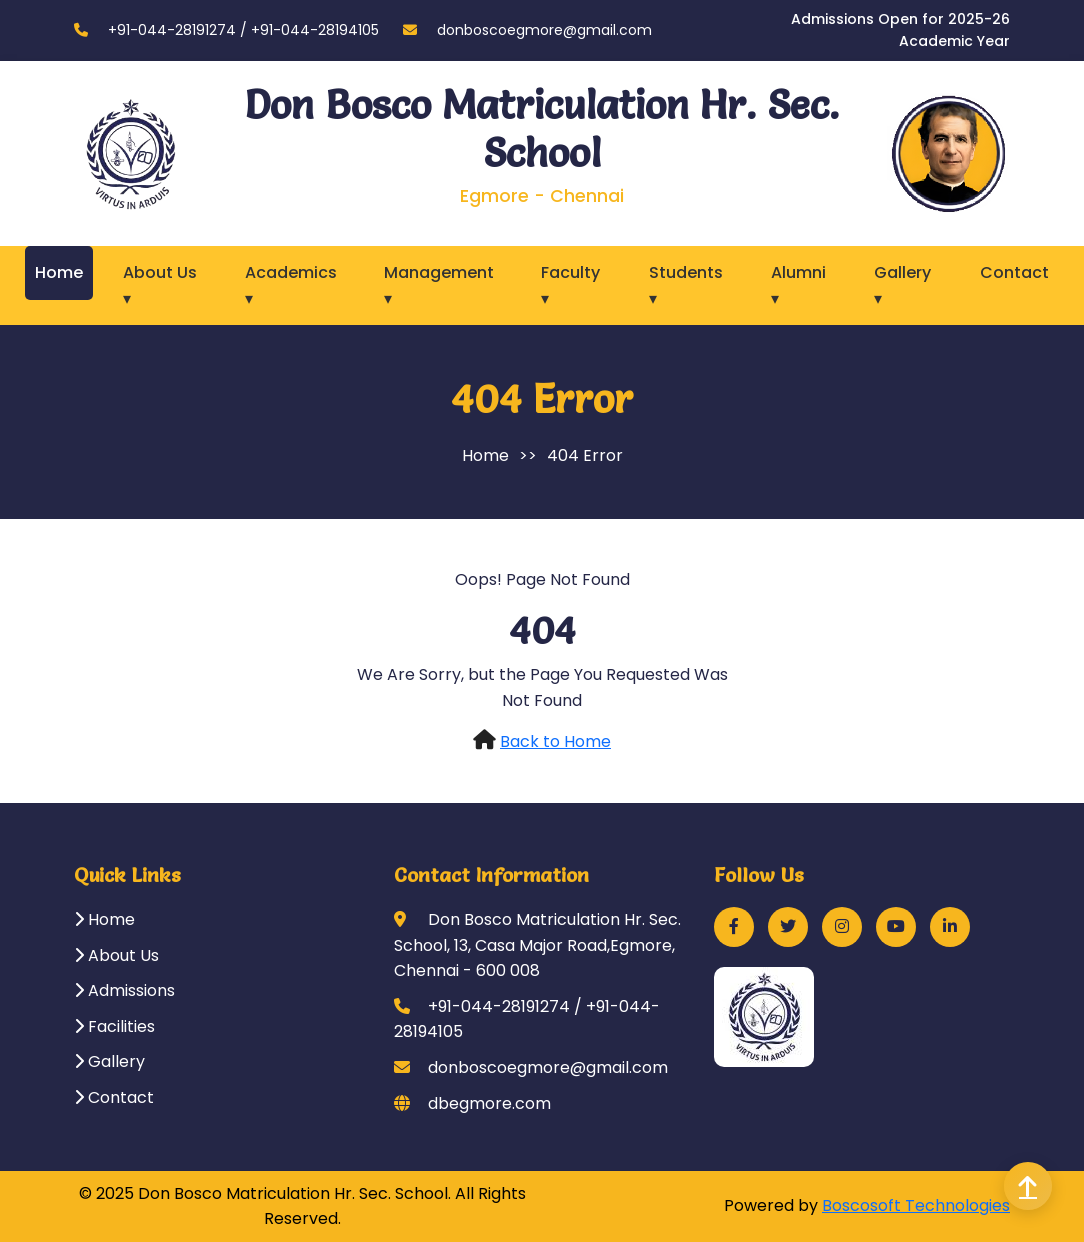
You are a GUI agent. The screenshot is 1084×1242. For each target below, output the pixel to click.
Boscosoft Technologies (916, 1205)
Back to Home (555, 741)
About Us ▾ (160, 285)
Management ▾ (439, 285)
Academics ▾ (291, 285)
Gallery (109, 1061)
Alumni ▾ (798, 285)
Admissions (124, 990)
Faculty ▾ (570, 285)
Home (59, 272)
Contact (1014, 272)
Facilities (114, 1026)
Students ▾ (686, 285)
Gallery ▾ (902, 285)
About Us (116, 955)
